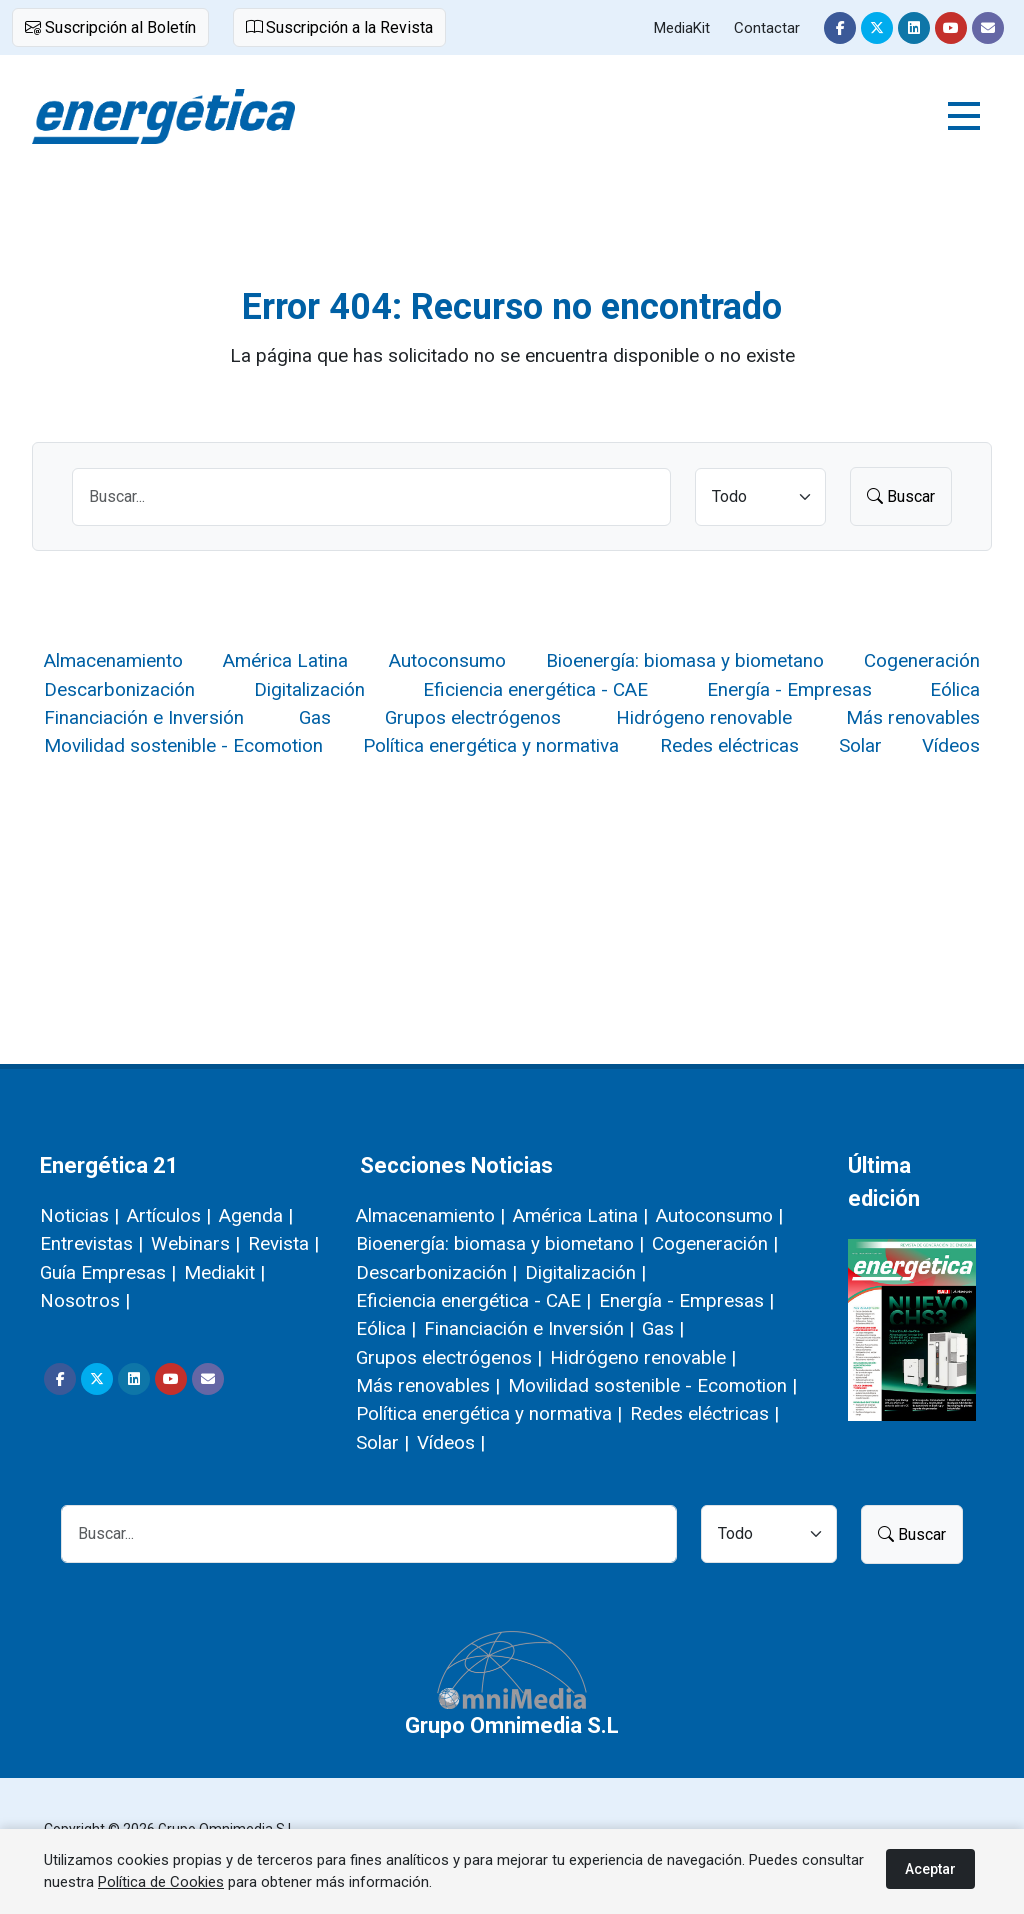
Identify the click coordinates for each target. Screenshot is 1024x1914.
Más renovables (913, 717)
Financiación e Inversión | (529, 1328)
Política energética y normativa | (489, 1413)
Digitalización (309, 689)
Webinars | (195, 1243)
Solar (860, 745)
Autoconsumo (447, 660)
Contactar (767, 28)
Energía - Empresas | (686, 1300)
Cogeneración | (715, 1243)
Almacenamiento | (430, 1215)
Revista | (283, 1243)
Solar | (382, 1442)
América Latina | (580, 1215)
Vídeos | (451, 1442)
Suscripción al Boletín (110, 27)
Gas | (663, 1328)
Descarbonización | (436, 1272)
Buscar (901, 496)
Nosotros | (85, 1300)
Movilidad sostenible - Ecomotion (183, 745)
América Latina (285, 660)
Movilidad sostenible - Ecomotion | (652, 1385)
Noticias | (79, 1215)
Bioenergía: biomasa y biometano (685, 660)
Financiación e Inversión (144, 717)
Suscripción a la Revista (339, 27)
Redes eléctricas (729, 745)
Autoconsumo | (719, 1215)
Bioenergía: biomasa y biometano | (500, 1243)
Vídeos (951, 745)
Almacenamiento (113, 660)
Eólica (955, 689)
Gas (315, 717)
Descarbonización (119, 689)
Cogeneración (922, 660)
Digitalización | (585, 1272)
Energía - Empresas (789, 689)
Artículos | (169, 1215)
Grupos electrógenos (473, 717)
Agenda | (256, 1215)
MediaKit (682, 28)
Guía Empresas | (108, 1272)
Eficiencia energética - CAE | (473, 1300)
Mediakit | (224, 1272)
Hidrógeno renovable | (643, 1357)
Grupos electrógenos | (449, 1357)
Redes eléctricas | (704, 1413)
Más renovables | (428, 1385)
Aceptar (930, 1869)
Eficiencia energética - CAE (535, 689)
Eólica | (386, 1328)
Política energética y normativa (491, 745)
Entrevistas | (91, 1243)
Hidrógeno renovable (704, 717)
